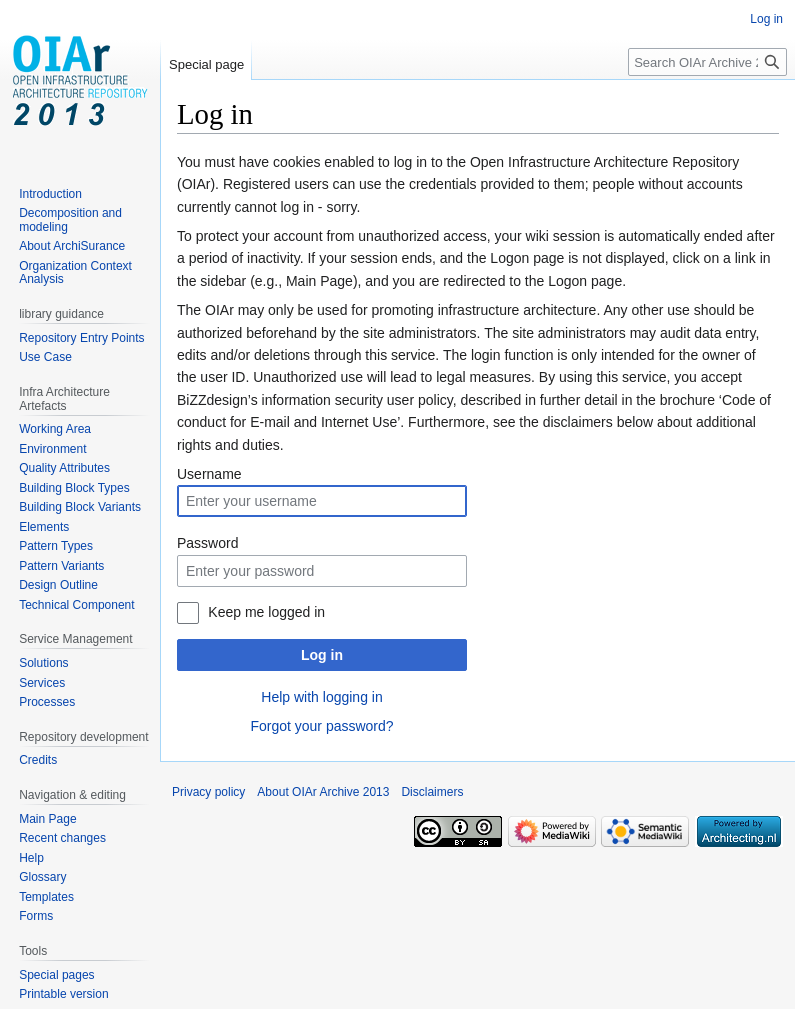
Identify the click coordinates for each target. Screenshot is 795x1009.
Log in (322, 655)
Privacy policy (208, 792)
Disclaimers (432, 792)
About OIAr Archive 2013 (323, 792)
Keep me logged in (266, 612)
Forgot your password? (321, 726)
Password (207, 543)
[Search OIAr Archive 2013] (707, 62)
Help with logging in (321, 697)
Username (209, 474)
